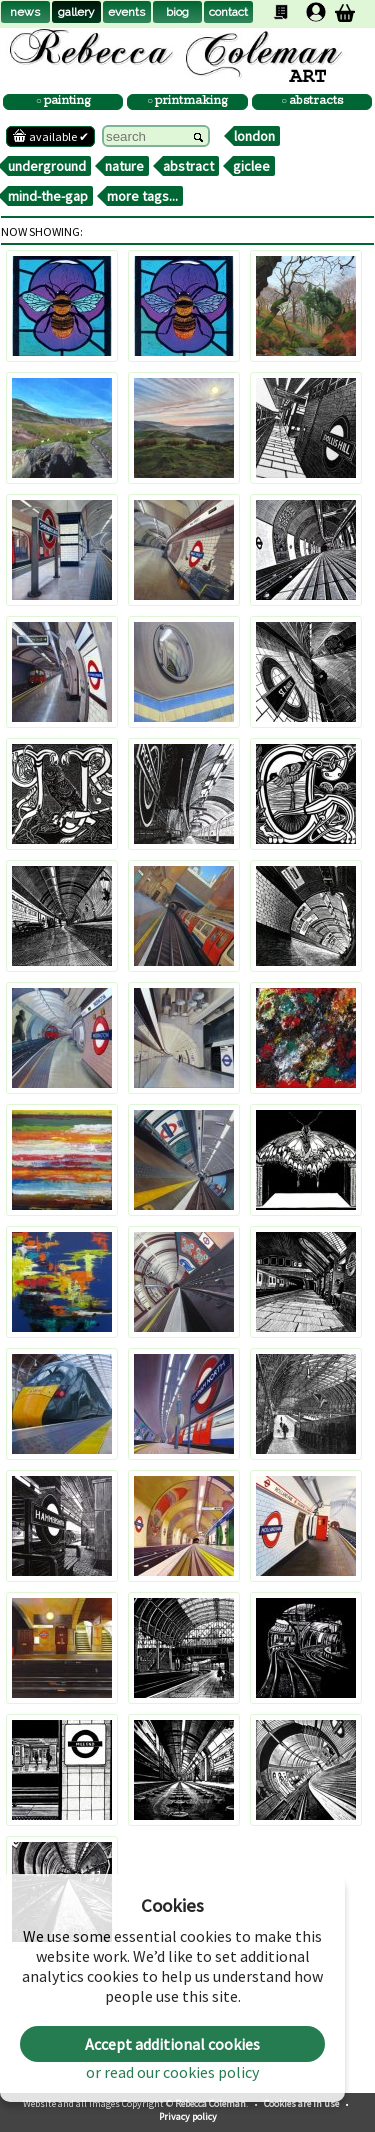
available (50, 136)
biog (177, 12)
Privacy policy (188, 2116)
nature (124, 166)
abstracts (315, 101)
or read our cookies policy (172, 2072)
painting (66, 101)
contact (228, 12)
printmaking (190, 101)
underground (47, 166)
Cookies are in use (302, 2103)
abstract (188, 166)
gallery (76, 12)
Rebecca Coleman (210, 2103)
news (25, 12)
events (126, 12)
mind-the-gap (48, 196)
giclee (251, 166)
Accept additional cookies (172, 2044)
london (254, 136)
